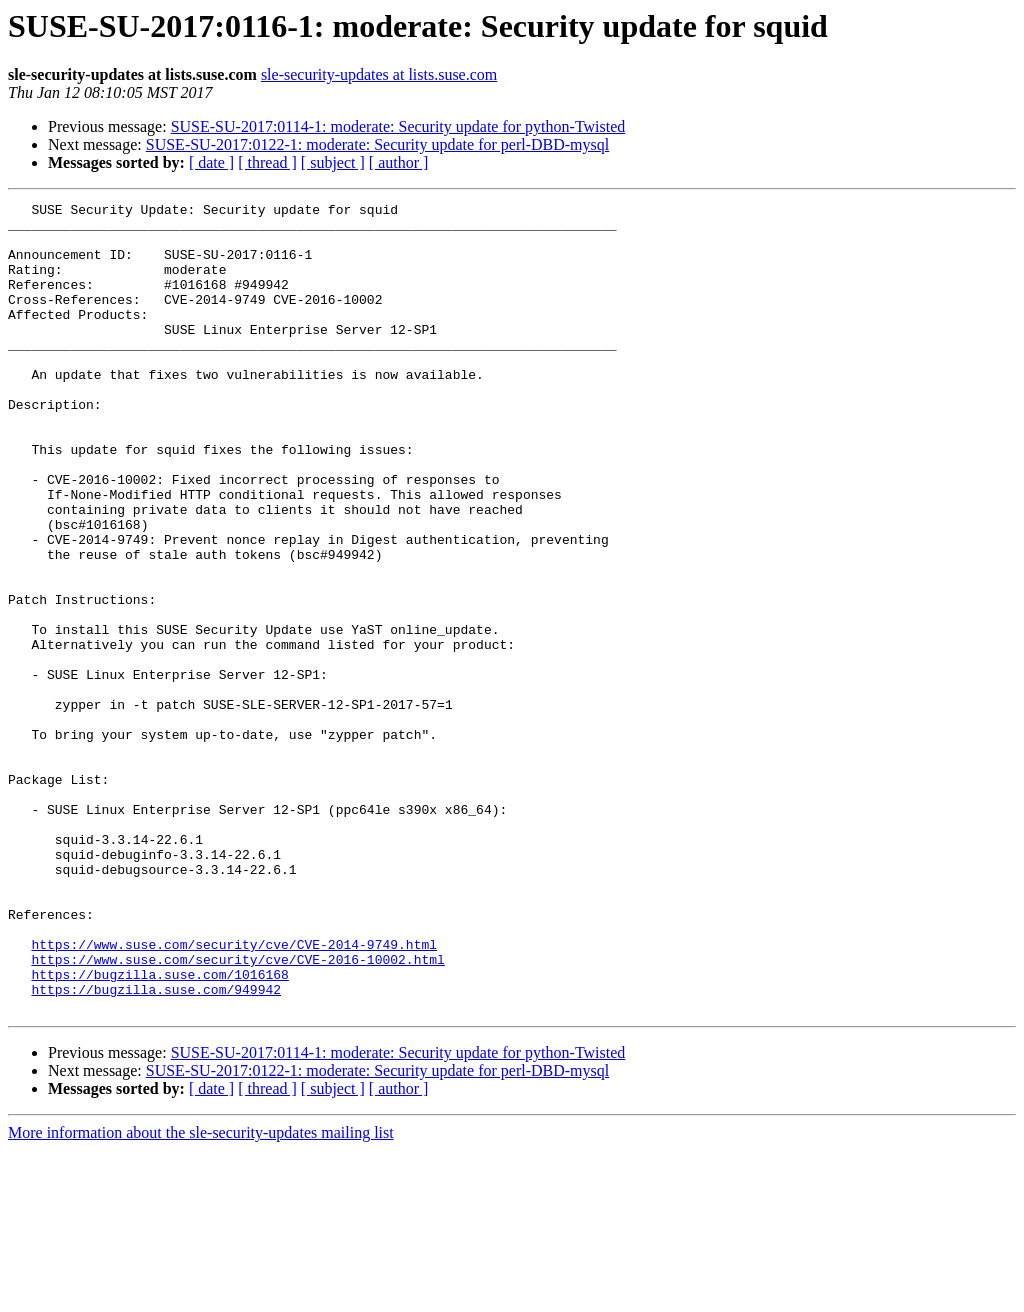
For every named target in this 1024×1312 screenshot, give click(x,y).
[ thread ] (267, 162)
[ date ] (211, 162)
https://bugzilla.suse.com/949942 (156, 1148)
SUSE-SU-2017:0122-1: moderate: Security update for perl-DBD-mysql (377, 144)
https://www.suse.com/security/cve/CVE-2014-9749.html (234, 1094)
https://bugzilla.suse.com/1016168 (159, 1130)
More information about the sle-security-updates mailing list (201, 1294)
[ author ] (399, 162)
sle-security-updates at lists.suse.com (379, 74)
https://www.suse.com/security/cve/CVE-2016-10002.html (237, 1112)
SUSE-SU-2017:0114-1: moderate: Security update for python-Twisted (398, 126)
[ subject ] (333, 162)
